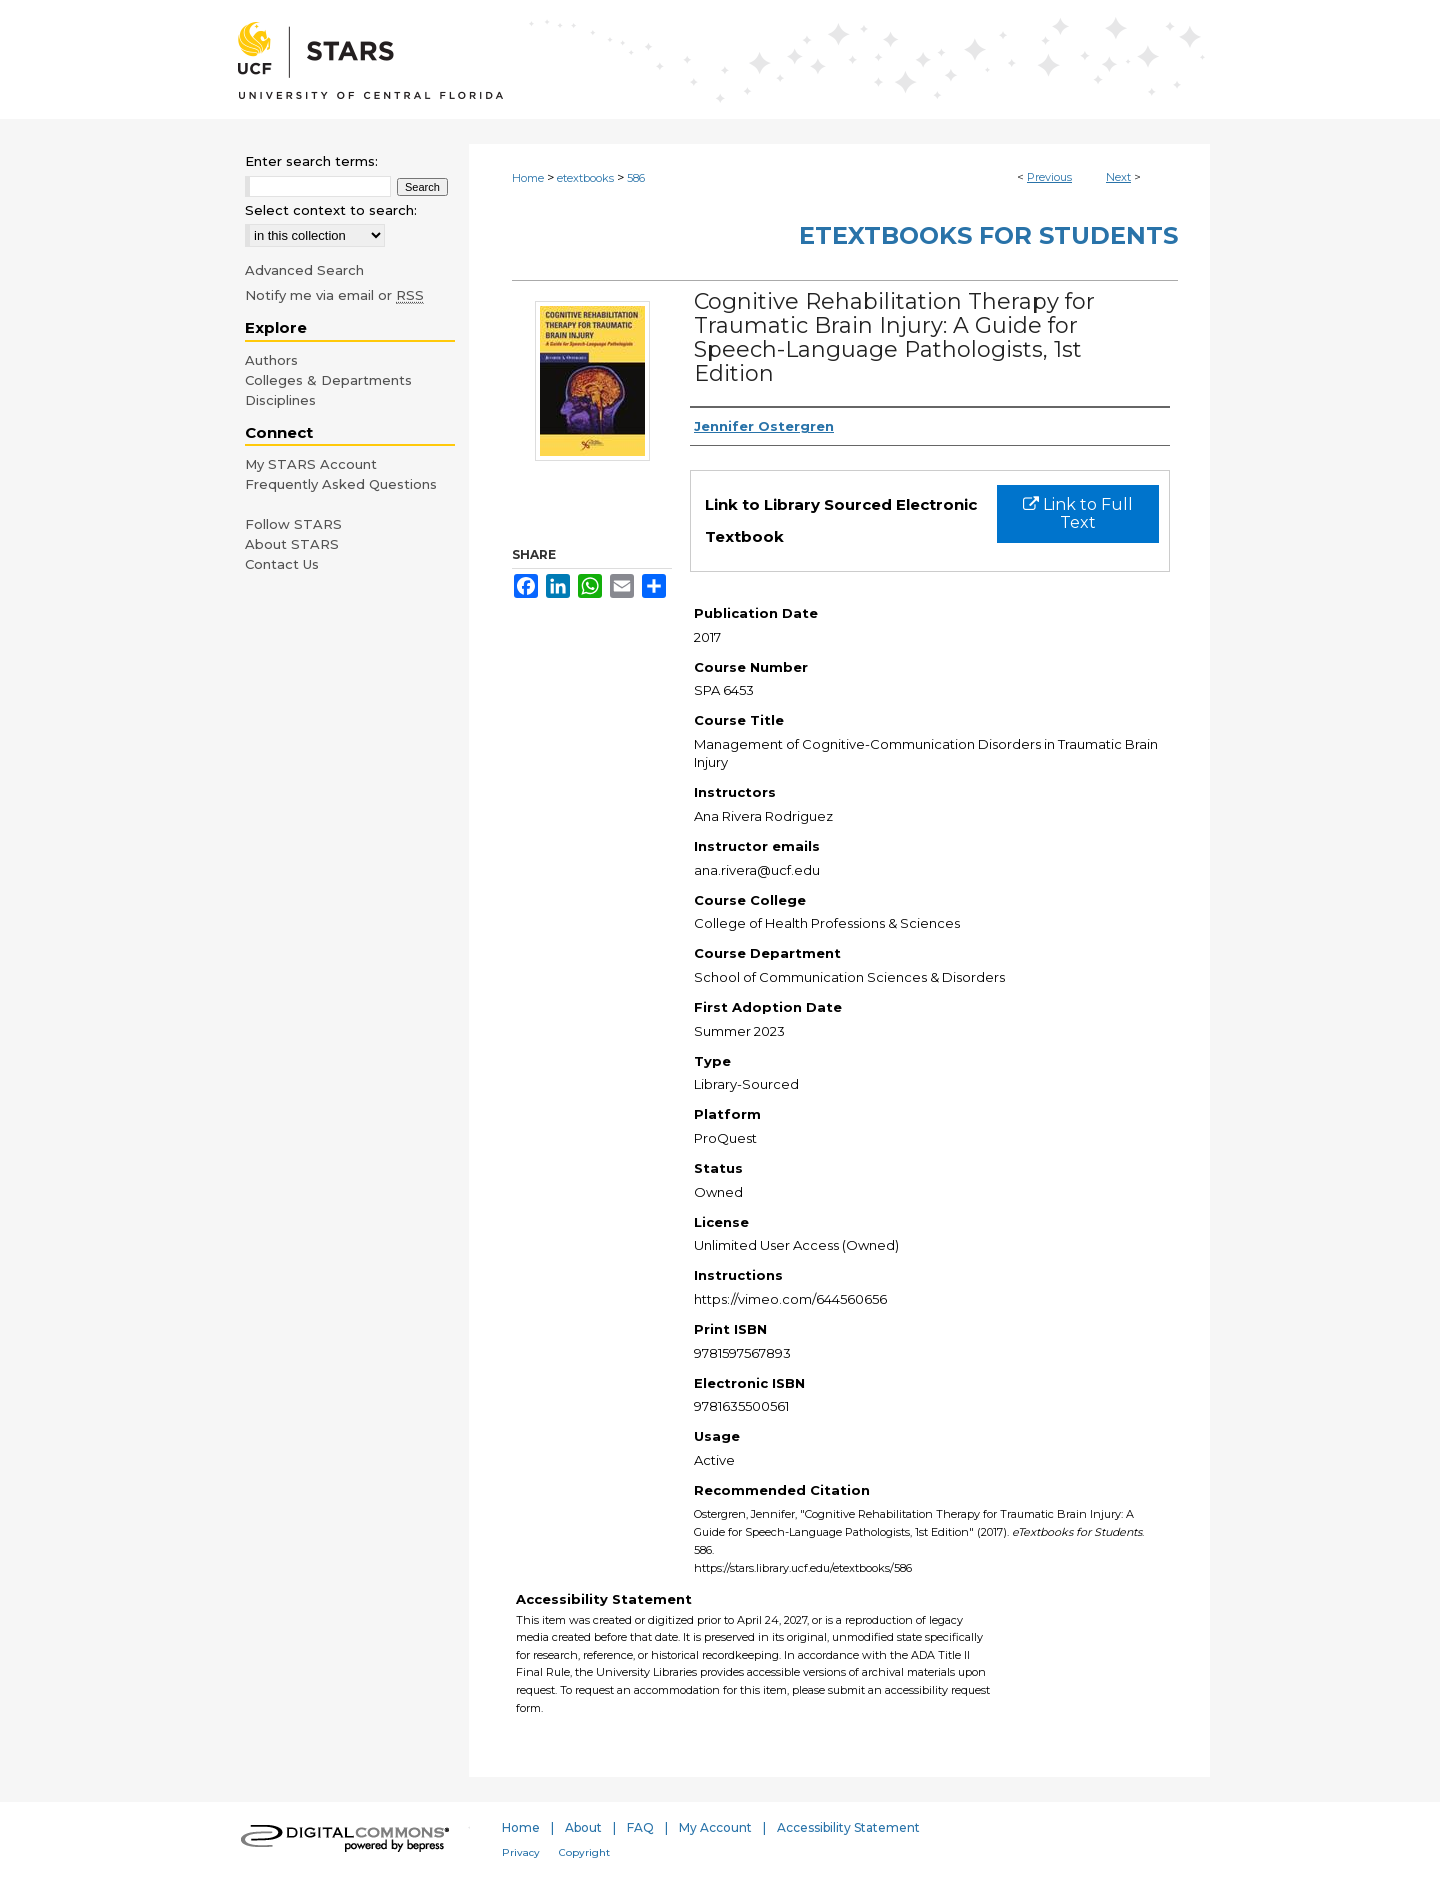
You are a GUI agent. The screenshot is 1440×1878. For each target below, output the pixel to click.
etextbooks (585, 178)
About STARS (292, 544)
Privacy (521, 1852)
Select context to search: (331, 210)
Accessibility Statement (848, 1827)
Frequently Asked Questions (341, 484)
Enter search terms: (311, 161)
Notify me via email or (334, 295)
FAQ (640, 1827)
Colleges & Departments (328, 380)
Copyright (584, 1852)
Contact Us (282, 564)
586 (636, 178)
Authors (271, 360)
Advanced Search (304, 270)
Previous (1049, 177)
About (583, 1827)
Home (528, 178)
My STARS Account (311, 464)
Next (1118, 177)
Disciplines (280, 400)
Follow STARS (293, 524)
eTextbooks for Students (988, 235)
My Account (715, 1827)
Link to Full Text (1078, 513)
